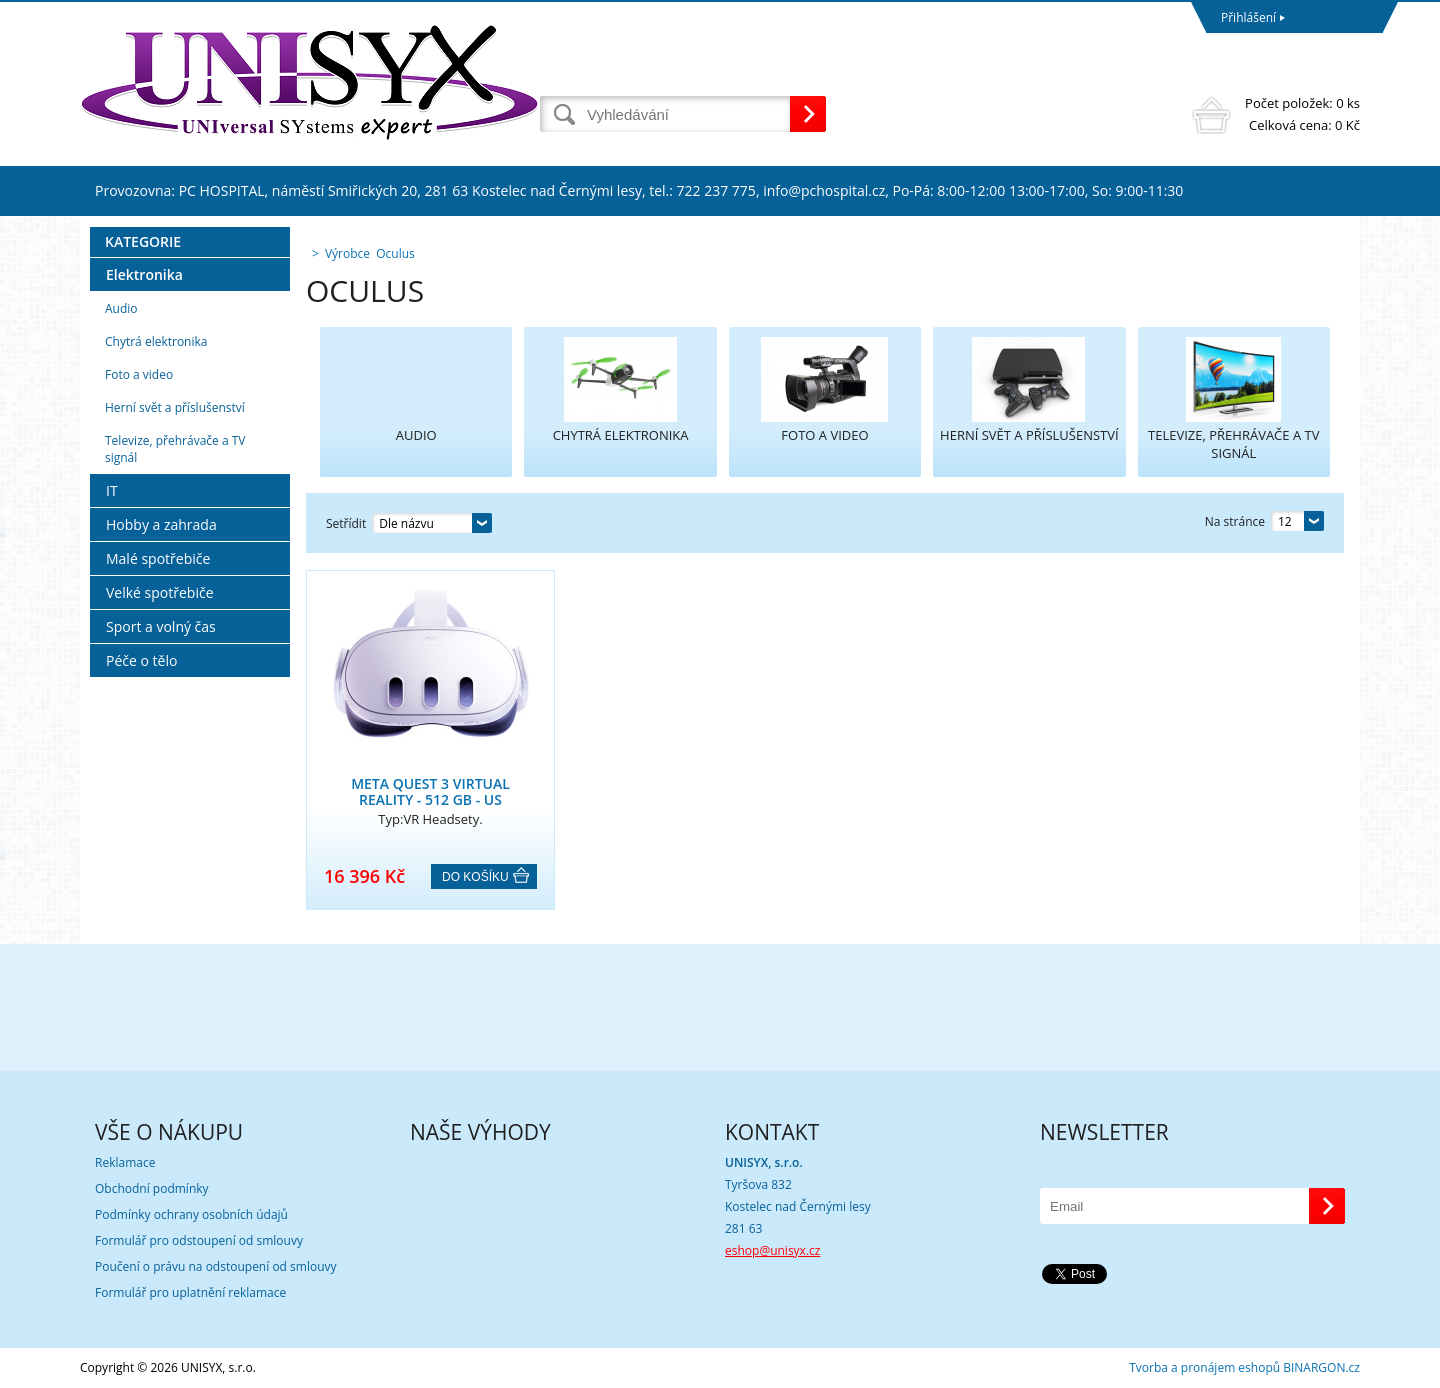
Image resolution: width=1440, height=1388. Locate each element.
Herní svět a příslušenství (175, 407)
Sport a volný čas (161, 626)
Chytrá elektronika (156, 341)
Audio (121, 308)
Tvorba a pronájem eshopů (1204, 1367)
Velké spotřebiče (160, 592)
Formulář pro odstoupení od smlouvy (199, 1240)
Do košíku (475, 877)
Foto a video (139, 374)
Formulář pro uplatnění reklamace (190, 1292)
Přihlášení (1248, 17)
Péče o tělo (141, 660)
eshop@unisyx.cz (772, 1250)
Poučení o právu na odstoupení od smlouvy (216, 1266)
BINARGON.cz (1321, 1367)
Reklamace (125, 1162)
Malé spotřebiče (158, 558)
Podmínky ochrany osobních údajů (191, 1214)
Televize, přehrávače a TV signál (175, 449)
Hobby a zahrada (161, 524)
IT (112, 490)
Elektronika (144, 274)
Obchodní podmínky (152, 1188)
